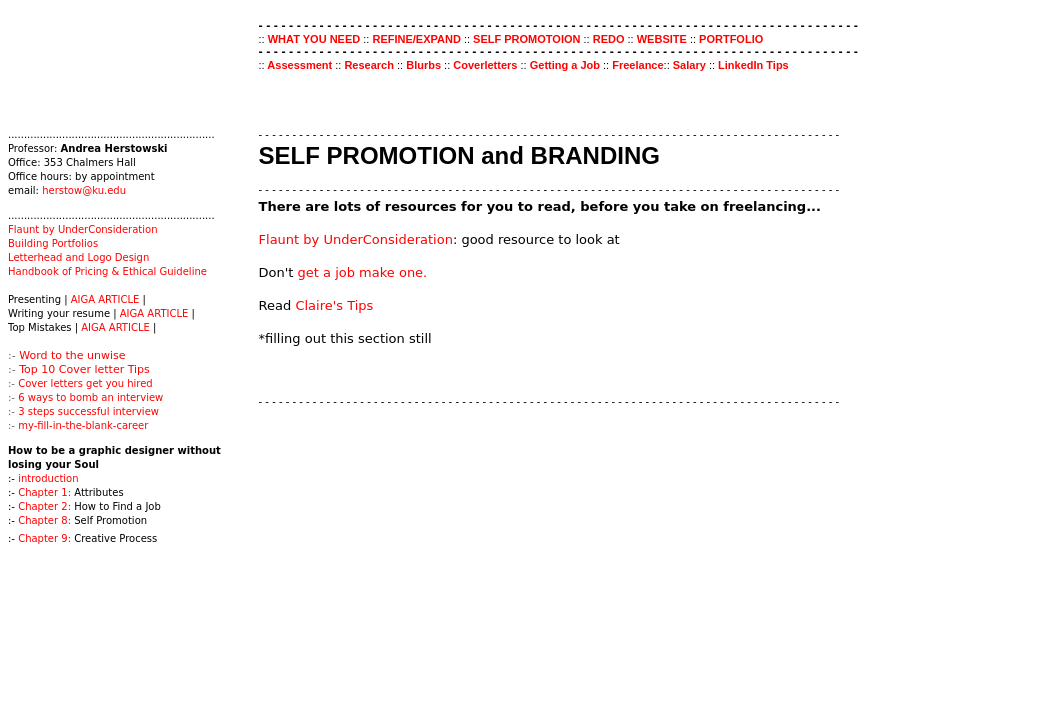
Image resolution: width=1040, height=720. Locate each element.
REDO (609, 39)
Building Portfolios (53, 243)
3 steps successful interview (88, 411)
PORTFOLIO (731, 39)
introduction (48, 478)
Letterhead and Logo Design (78, 257)
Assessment (301, 65)
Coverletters (486, 65)
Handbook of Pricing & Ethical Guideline (107, 271)
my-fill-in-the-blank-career (83, 425)
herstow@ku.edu (84, 190)
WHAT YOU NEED (316, 39)
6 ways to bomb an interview (90, 397)
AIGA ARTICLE (107, 299)
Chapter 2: (44, 506)
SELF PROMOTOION (526, 39)
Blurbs (423, 65)
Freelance (637, 65)
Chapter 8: (44, 520)
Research (370, 65)
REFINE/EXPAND (416, 39)
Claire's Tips (334, 305)
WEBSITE (663, 39)
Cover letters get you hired (85, 383)
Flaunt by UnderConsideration (82, 229)
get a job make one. (363, 272)
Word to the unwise (72, 355)
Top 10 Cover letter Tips (84, 369)
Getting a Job (566, 65)
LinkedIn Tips (753, 65)
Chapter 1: (44, 492)
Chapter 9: (44, 538)
